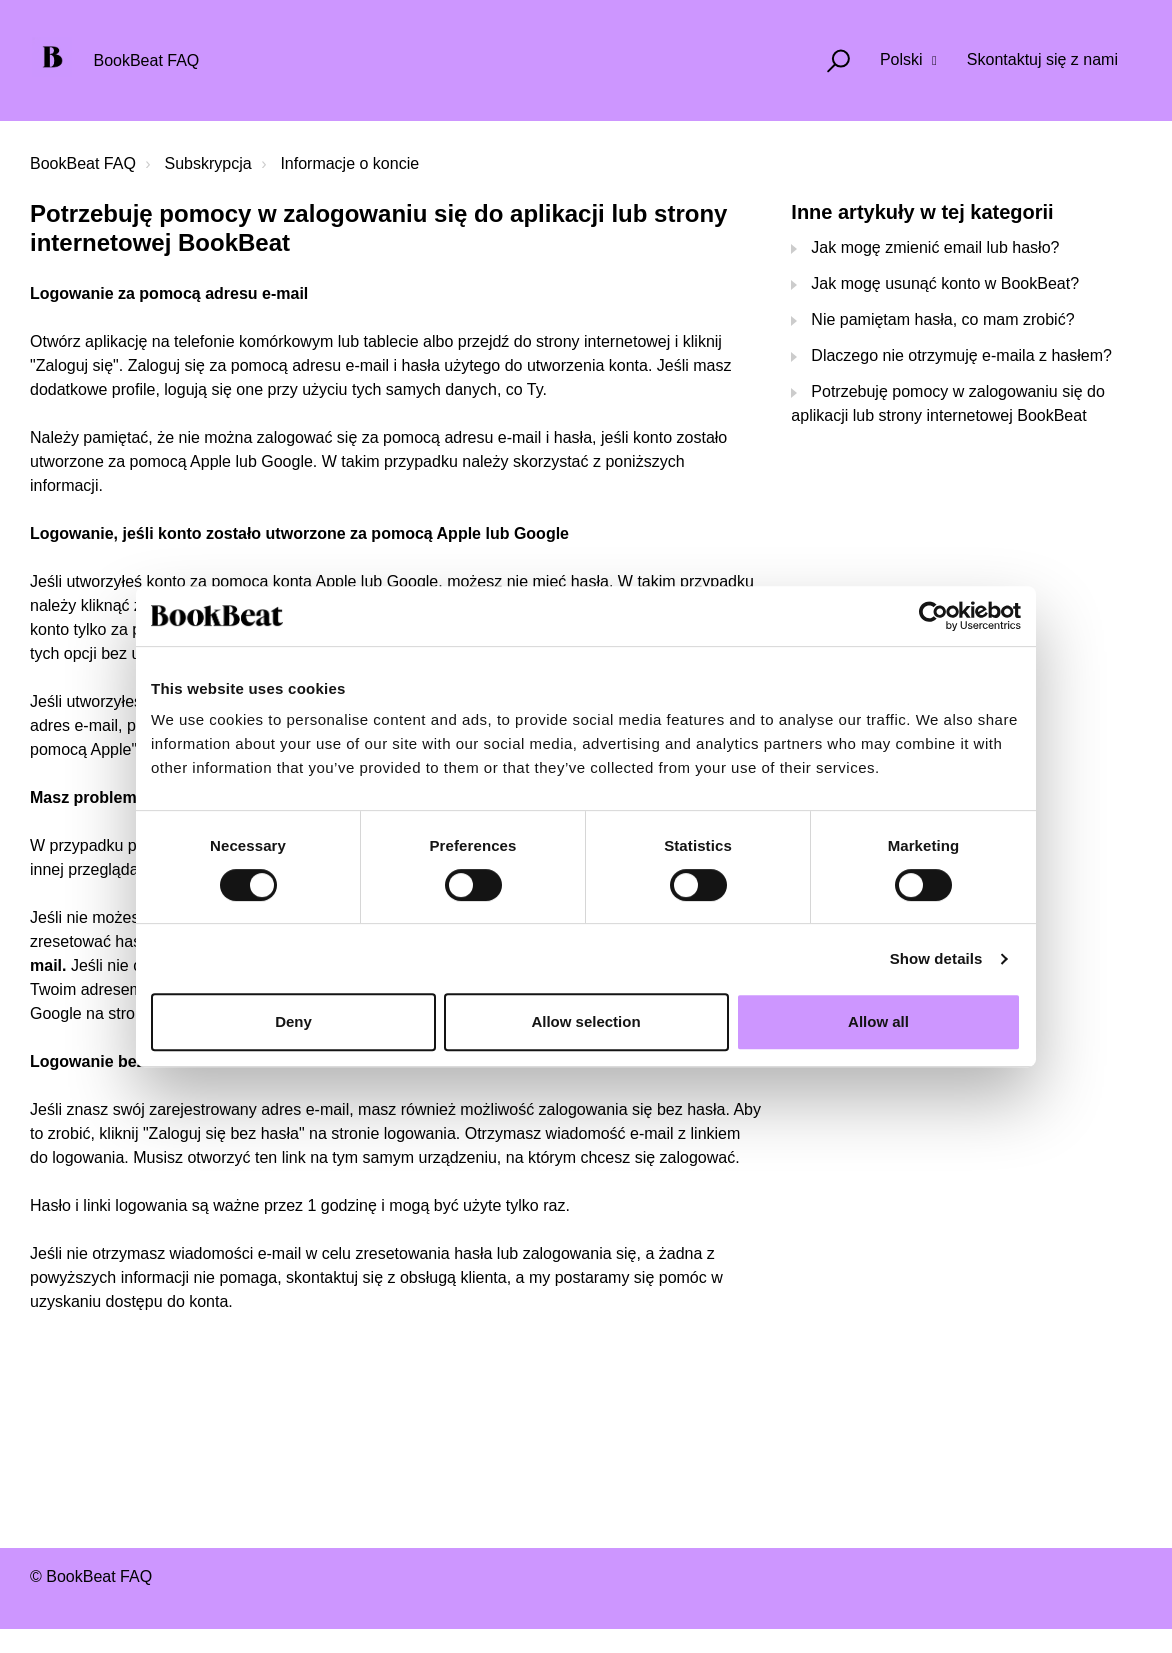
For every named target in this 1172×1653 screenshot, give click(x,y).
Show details (936, 958)
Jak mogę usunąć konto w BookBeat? (945, 283)
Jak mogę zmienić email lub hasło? (935, 247)
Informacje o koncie (349, 163)
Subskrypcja (208, 163)
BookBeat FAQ (83, 163)
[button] (829, 60)
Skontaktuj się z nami (1042, 59)
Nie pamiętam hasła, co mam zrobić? (942, 319)
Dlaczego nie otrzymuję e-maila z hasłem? (961, 355)
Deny (293, 1021)
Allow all (878, 1021)
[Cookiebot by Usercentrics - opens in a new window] (933, 616)
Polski (903, 59)
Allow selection (585, 1021)
